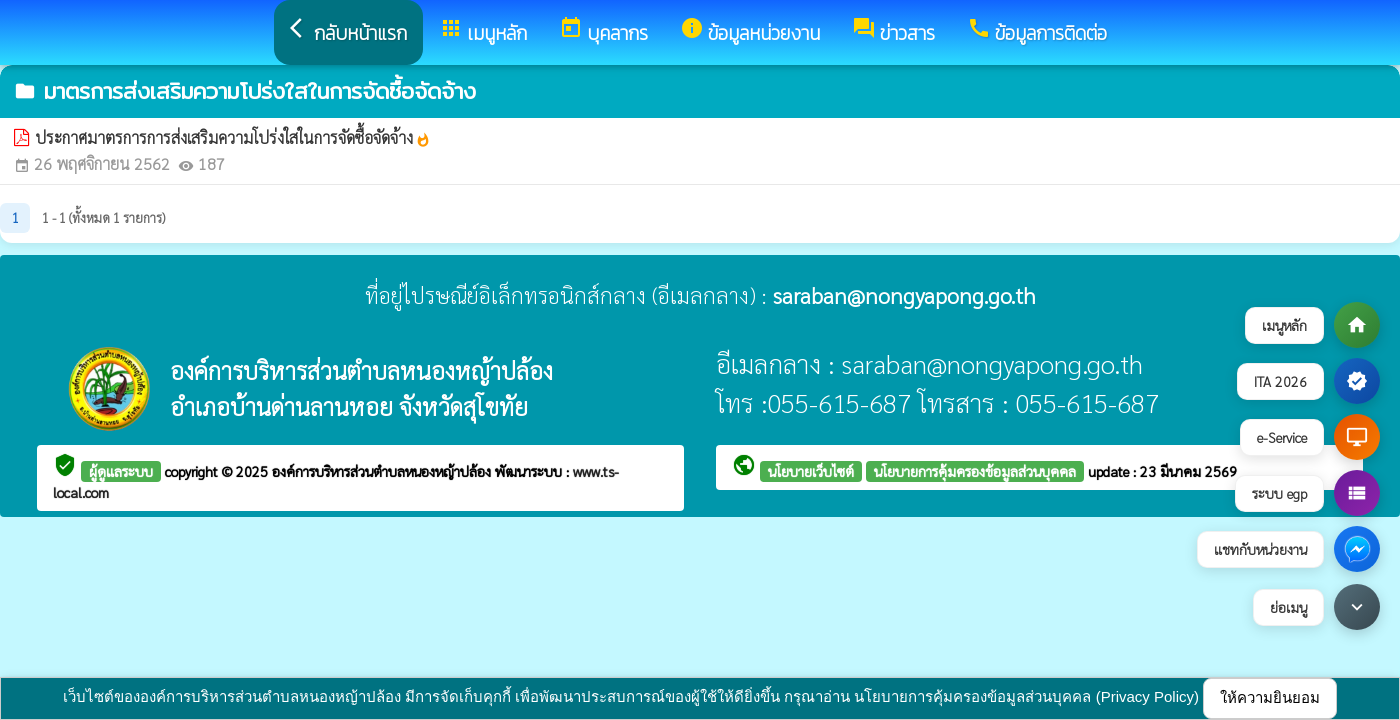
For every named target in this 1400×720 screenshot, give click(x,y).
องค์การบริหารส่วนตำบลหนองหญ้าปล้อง (383, 471)
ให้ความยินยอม (1270, 697)
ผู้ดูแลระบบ (121, 471)
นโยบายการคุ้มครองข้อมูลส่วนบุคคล (975, 471)
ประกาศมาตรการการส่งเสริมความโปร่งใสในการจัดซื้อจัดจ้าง (233, 137)
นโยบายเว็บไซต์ (811, 471)
